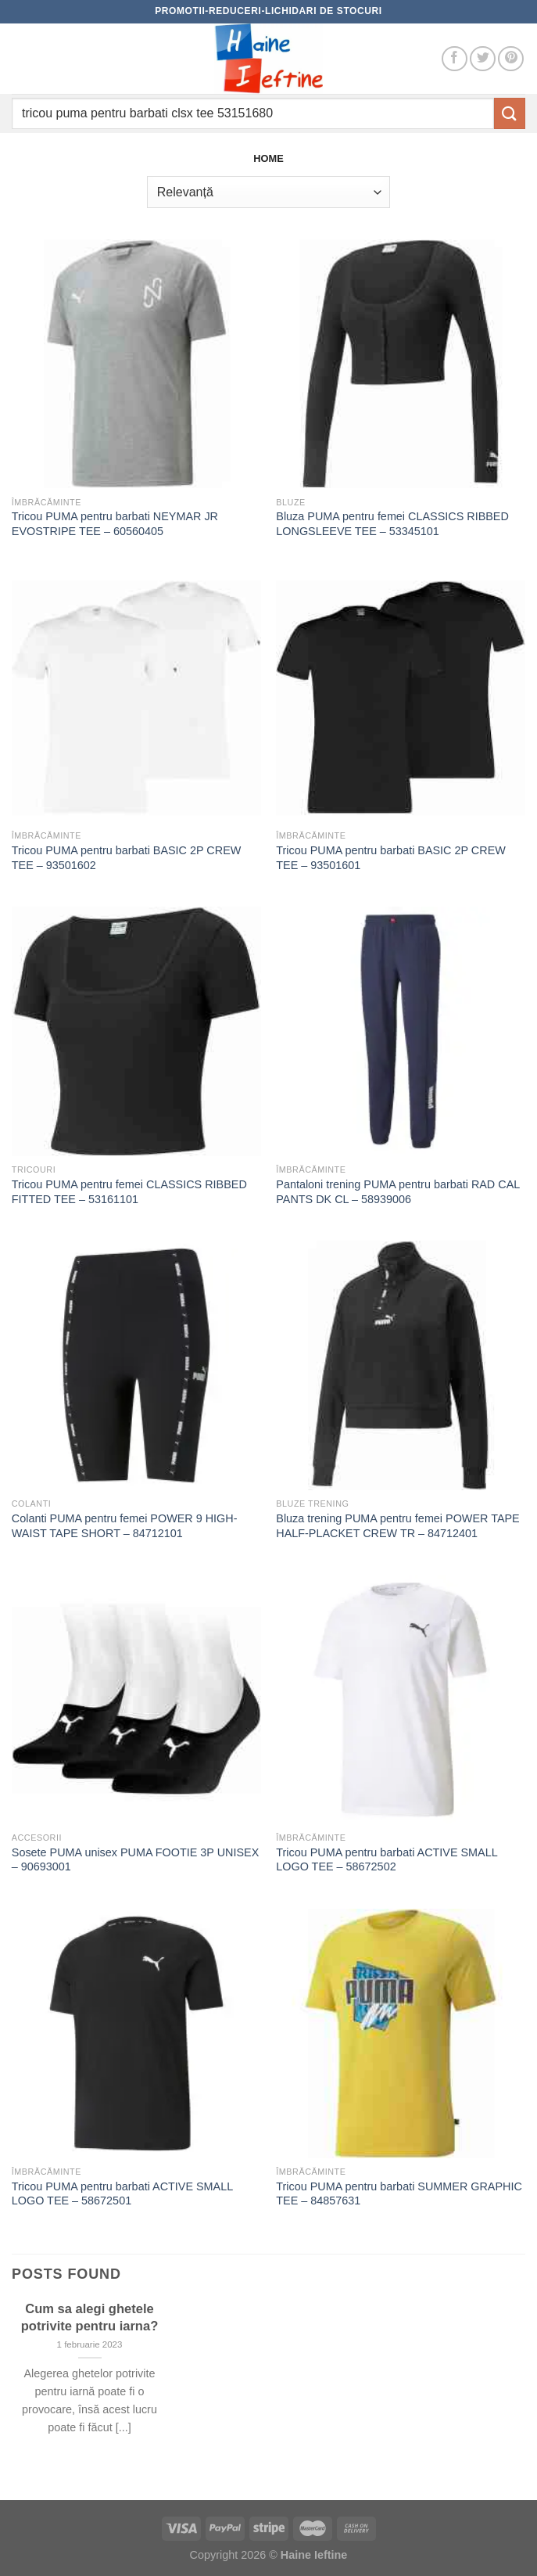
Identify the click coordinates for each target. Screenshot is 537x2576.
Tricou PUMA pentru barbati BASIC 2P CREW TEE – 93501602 (127, 857)
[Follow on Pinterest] (511, 59)
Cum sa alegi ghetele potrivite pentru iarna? (90, 2317)
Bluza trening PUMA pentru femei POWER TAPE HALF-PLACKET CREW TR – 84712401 (397, 1525)
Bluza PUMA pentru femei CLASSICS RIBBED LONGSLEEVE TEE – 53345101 (392, 523)
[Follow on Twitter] (483, 59)
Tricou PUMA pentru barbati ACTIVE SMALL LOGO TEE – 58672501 (122, 2194)
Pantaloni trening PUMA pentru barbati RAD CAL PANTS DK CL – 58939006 (397, 1191)
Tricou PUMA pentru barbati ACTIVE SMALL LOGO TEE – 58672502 (386, 1860)
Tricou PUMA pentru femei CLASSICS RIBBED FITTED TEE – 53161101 (129, 1191)
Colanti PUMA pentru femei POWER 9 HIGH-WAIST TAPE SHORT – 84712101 (125, 1525)
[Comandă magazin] (268, 191)
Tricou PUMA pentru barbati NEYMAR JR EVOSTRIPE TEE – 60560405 (115, 523)
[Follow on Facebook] (454, 59)
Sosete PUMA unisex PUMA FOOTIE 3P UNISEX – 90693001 (135, 1860)
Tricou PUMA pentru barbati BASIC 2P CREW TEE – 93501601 (391, 857)
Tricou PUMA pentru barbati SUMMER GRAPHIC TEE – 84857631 (399, 2194)
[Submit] (509, 113)
